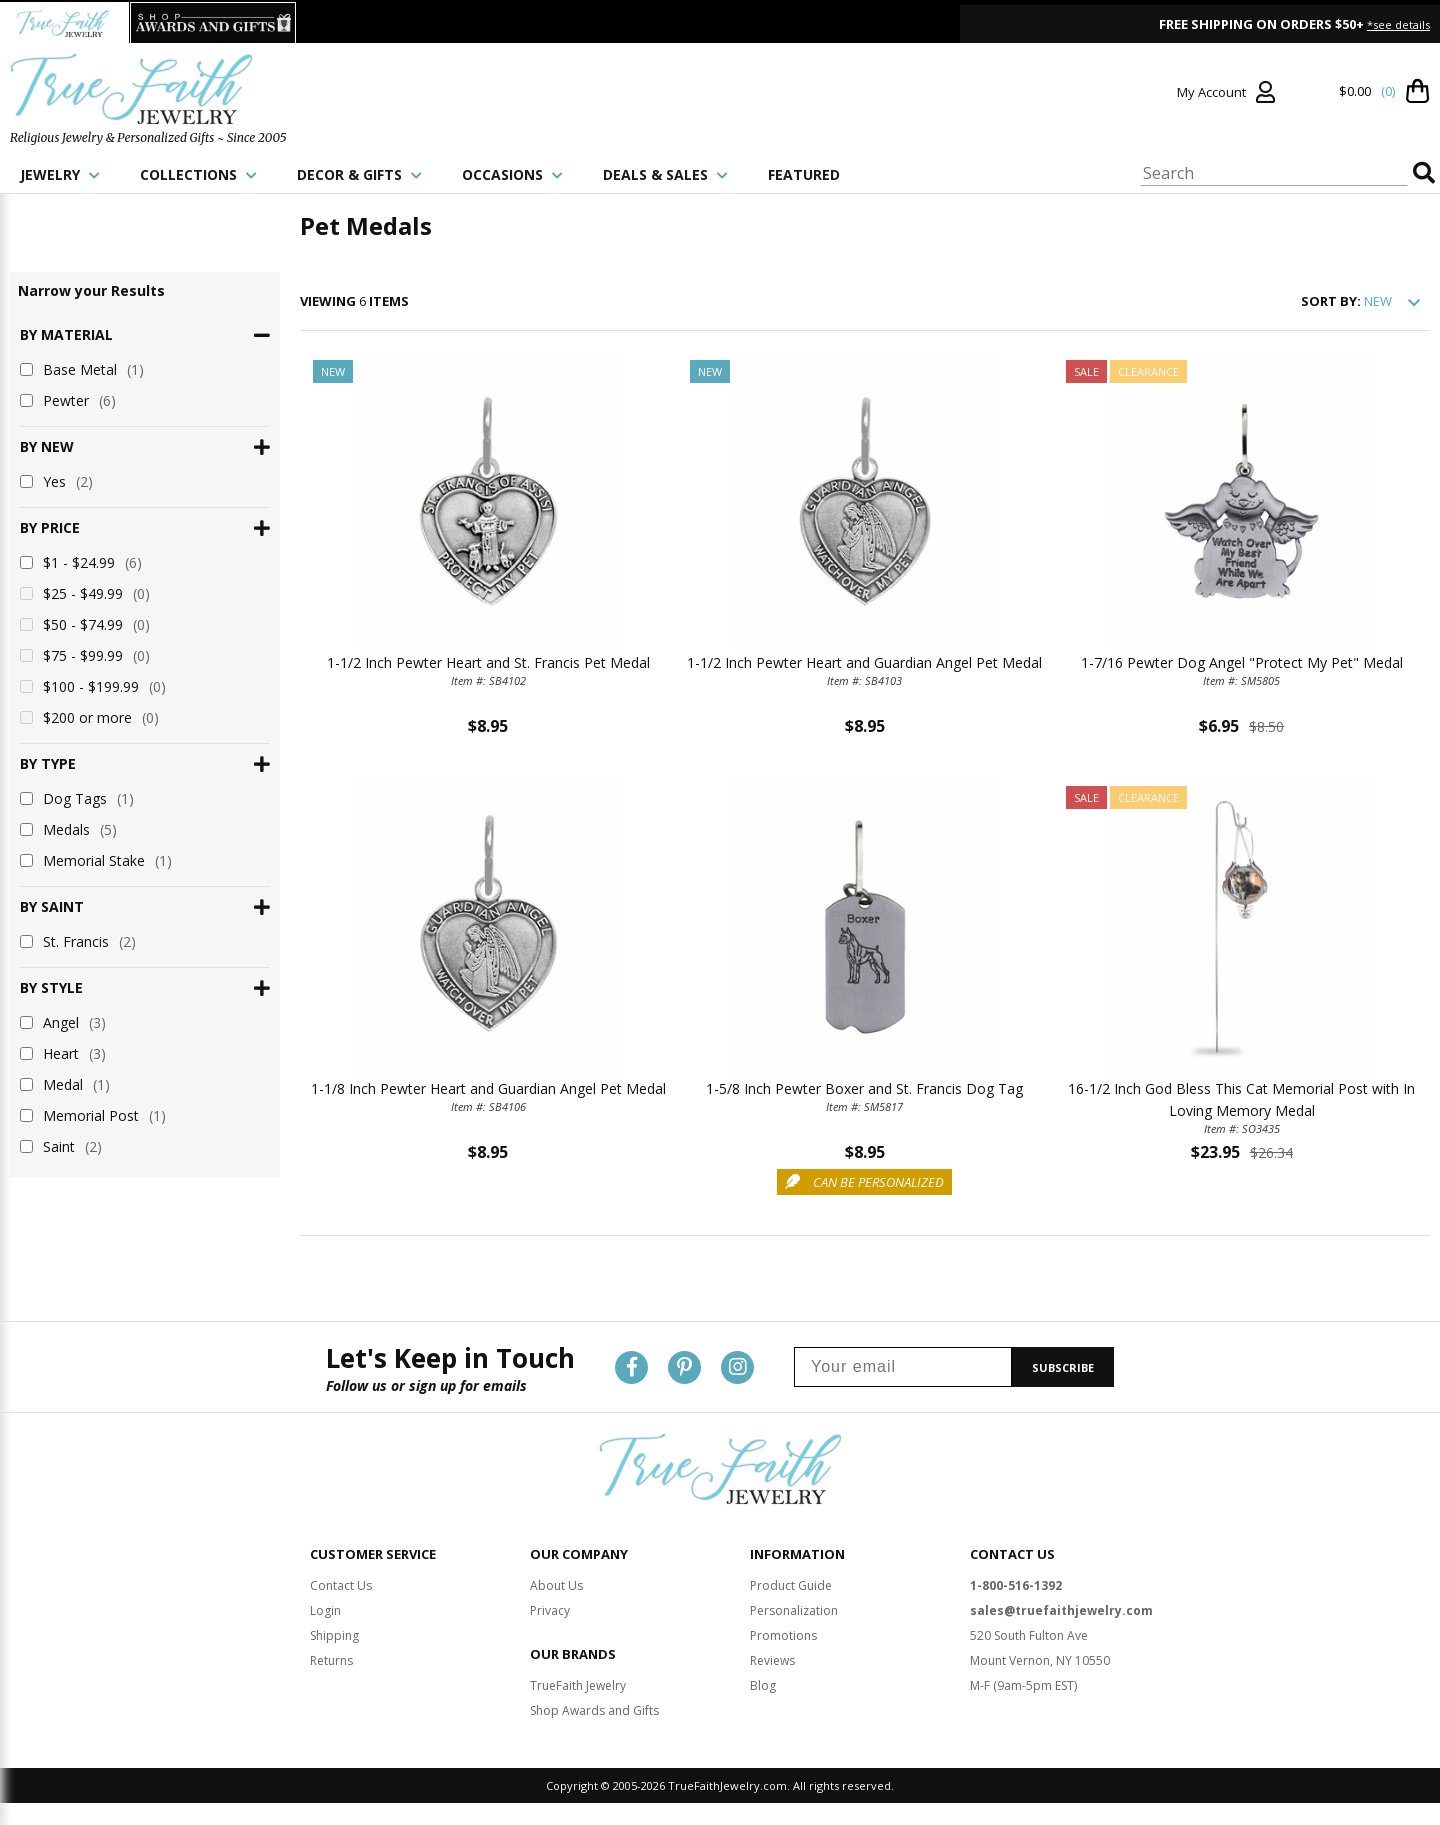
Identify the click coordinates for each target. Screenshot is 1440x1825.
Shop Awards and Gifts (594, 1710)
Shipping (334, 1635)
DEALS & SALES (665, 174)
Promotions (783, 1635)
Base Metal (82, 369)
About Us (556, 1585)
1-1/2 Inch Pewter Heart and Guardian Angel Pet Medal (864, 662)
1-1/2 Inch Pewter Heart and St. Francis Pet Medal (488, 662)
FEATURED (804, 174)
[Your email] (903, 1367)
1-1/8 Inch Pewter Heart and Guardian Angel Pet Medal (488, 1088)
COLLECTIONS (198, 174)
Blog (763, 1685)
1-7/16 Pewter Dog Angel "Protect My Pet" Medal (1242, 662)
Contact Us (341, 1585)
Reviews (772, 1660)
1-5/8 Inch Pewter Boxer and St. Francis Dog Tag (864, 1088)
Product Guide (791, 1585)
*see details (1398, 24)
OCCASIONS (512, 174)
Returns (331, 1660)
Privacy (550, 1610)
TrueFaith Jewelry (578, 1685)
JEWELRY (60, 174)
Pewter (68, 400)
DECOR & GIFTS (359, 174)
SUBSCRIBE (1063, 1367)
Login (325, 1610)
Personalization (794, 1610)
